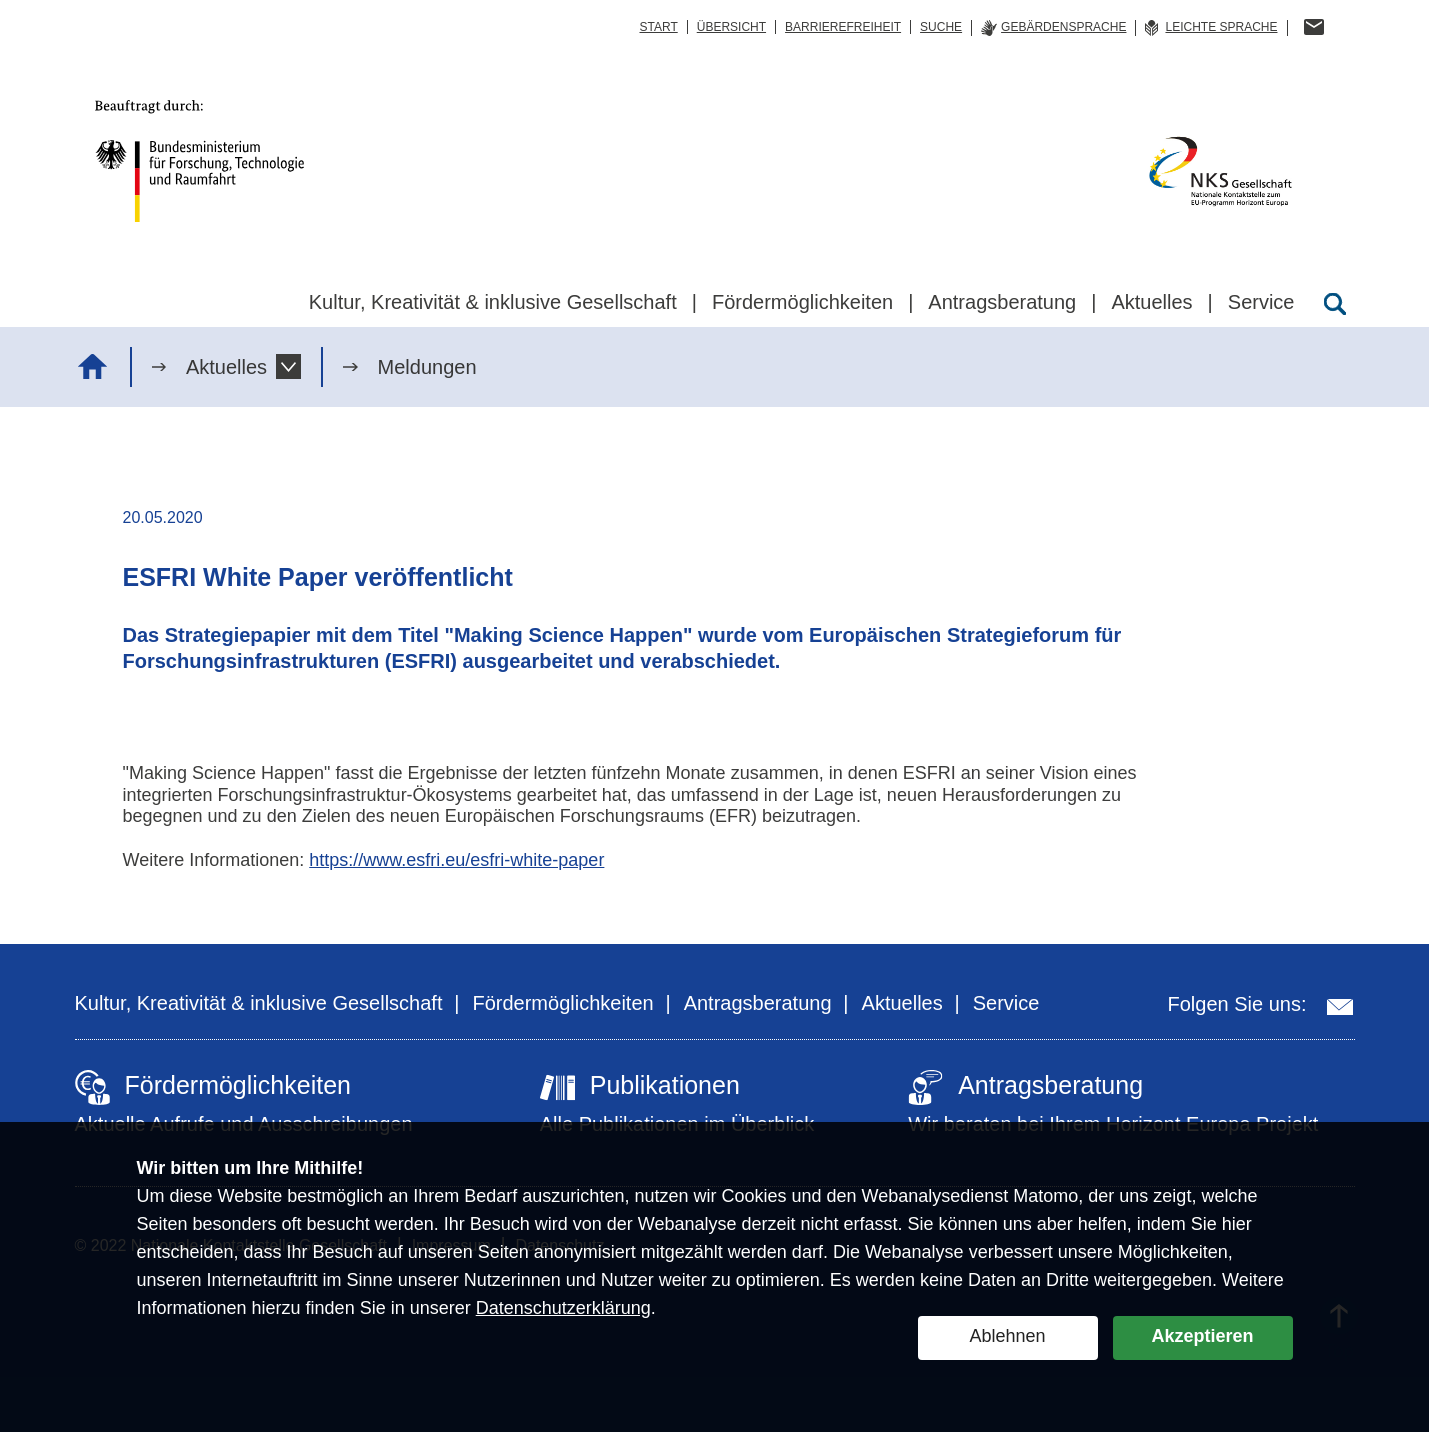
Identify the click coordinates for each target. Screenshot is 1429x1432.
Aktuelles (226, 367)
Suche (941, 27)
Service (1006, 1003)
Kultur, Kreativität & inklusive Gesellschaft (259, 1003)
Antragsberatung (758, 1003)
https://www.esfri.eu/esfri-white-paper (456, 860)
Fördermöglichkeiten (562, 1003)
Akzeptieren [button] (1202, 1336)
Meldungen (427, 367)
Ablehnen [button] (1007, 1336)
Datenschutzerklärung (563, 1308)
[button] (288, 366)
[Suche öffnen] (1335, 304)
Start (658, 27)
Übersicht (731, 27)
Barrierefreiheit (843, 27)
